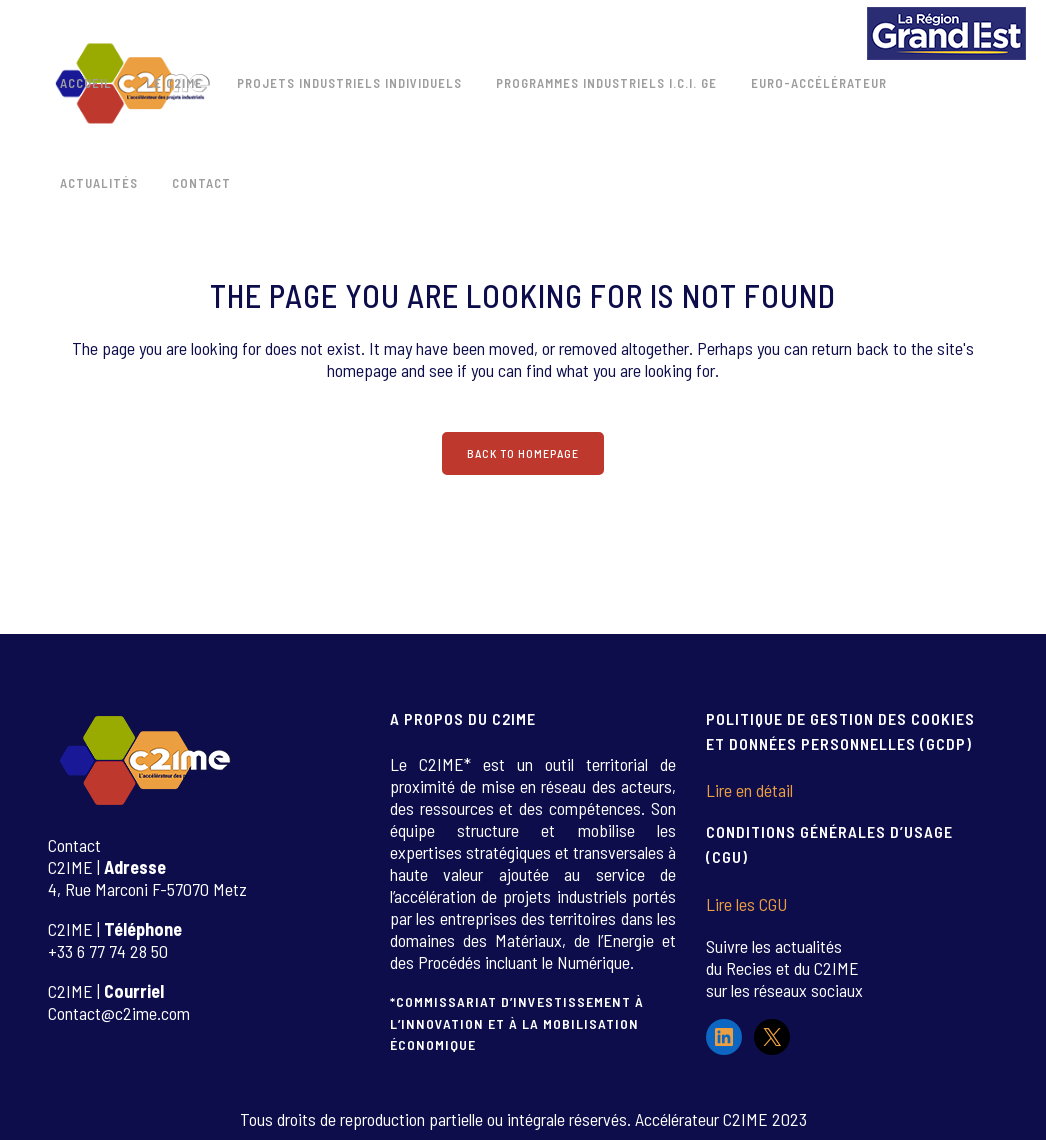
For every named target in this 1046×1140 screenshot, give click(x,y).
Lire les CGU (746, 904)
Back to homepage (523, 453)
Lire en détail (749, 790)
